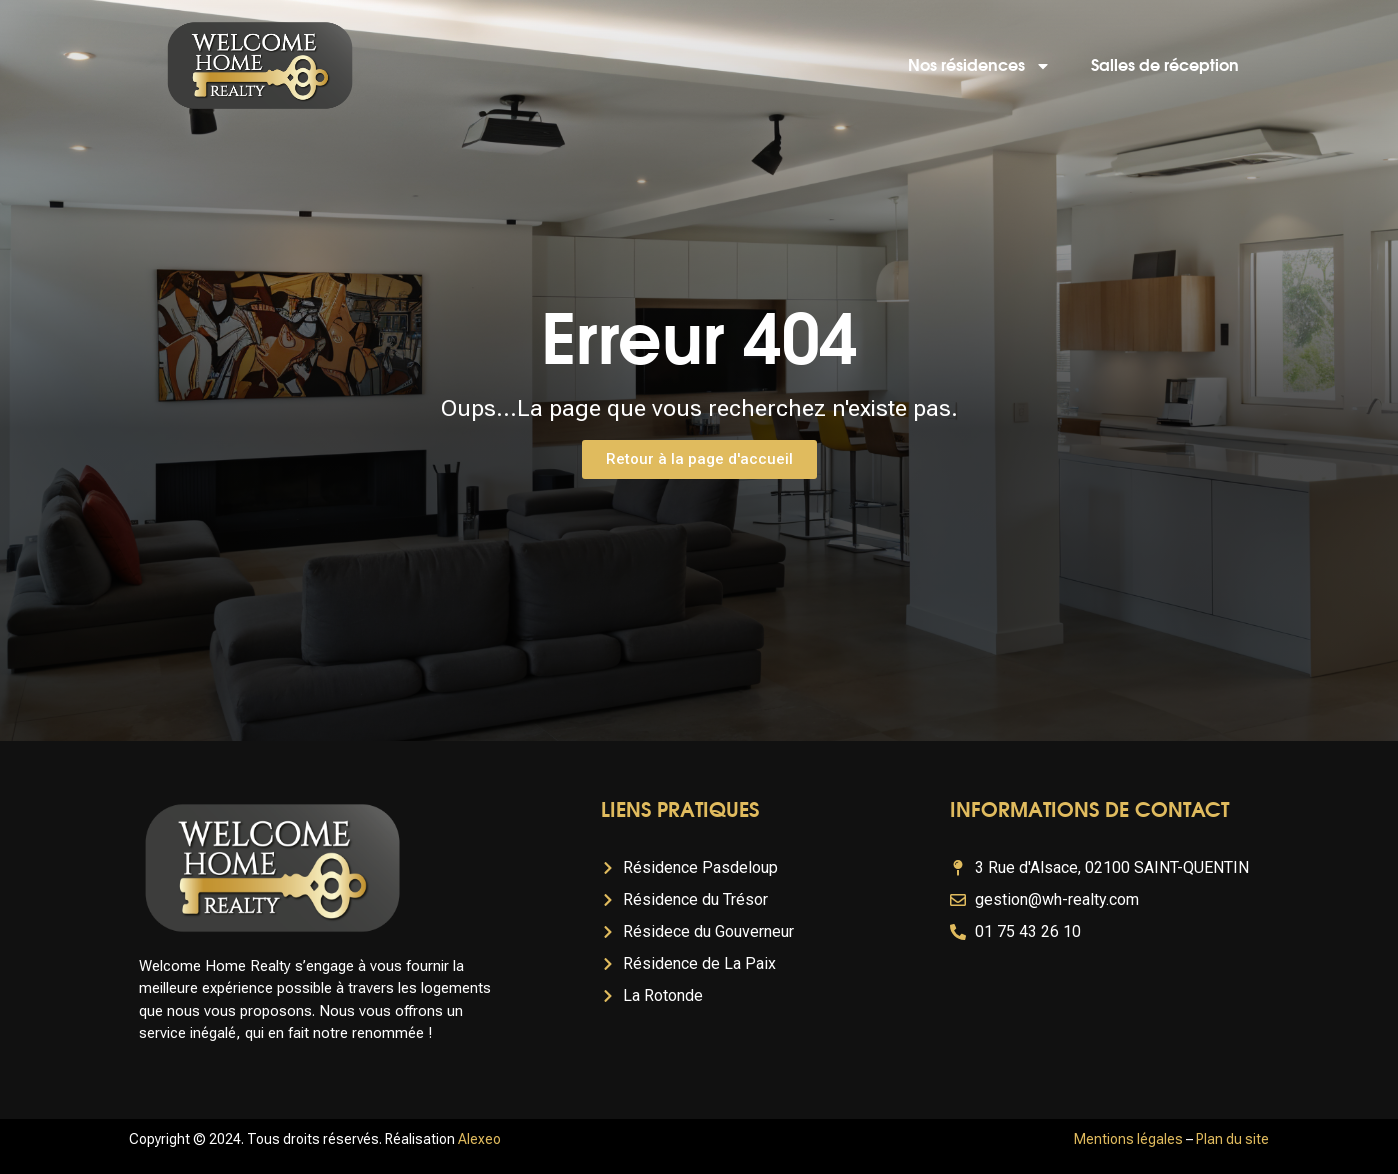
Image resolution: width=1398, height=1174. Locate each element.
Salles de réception (1165, 66)
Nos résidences (979, 66)
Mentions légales (1128, 1139)
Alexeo (479, 1139)
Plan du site (1232, 1139)
